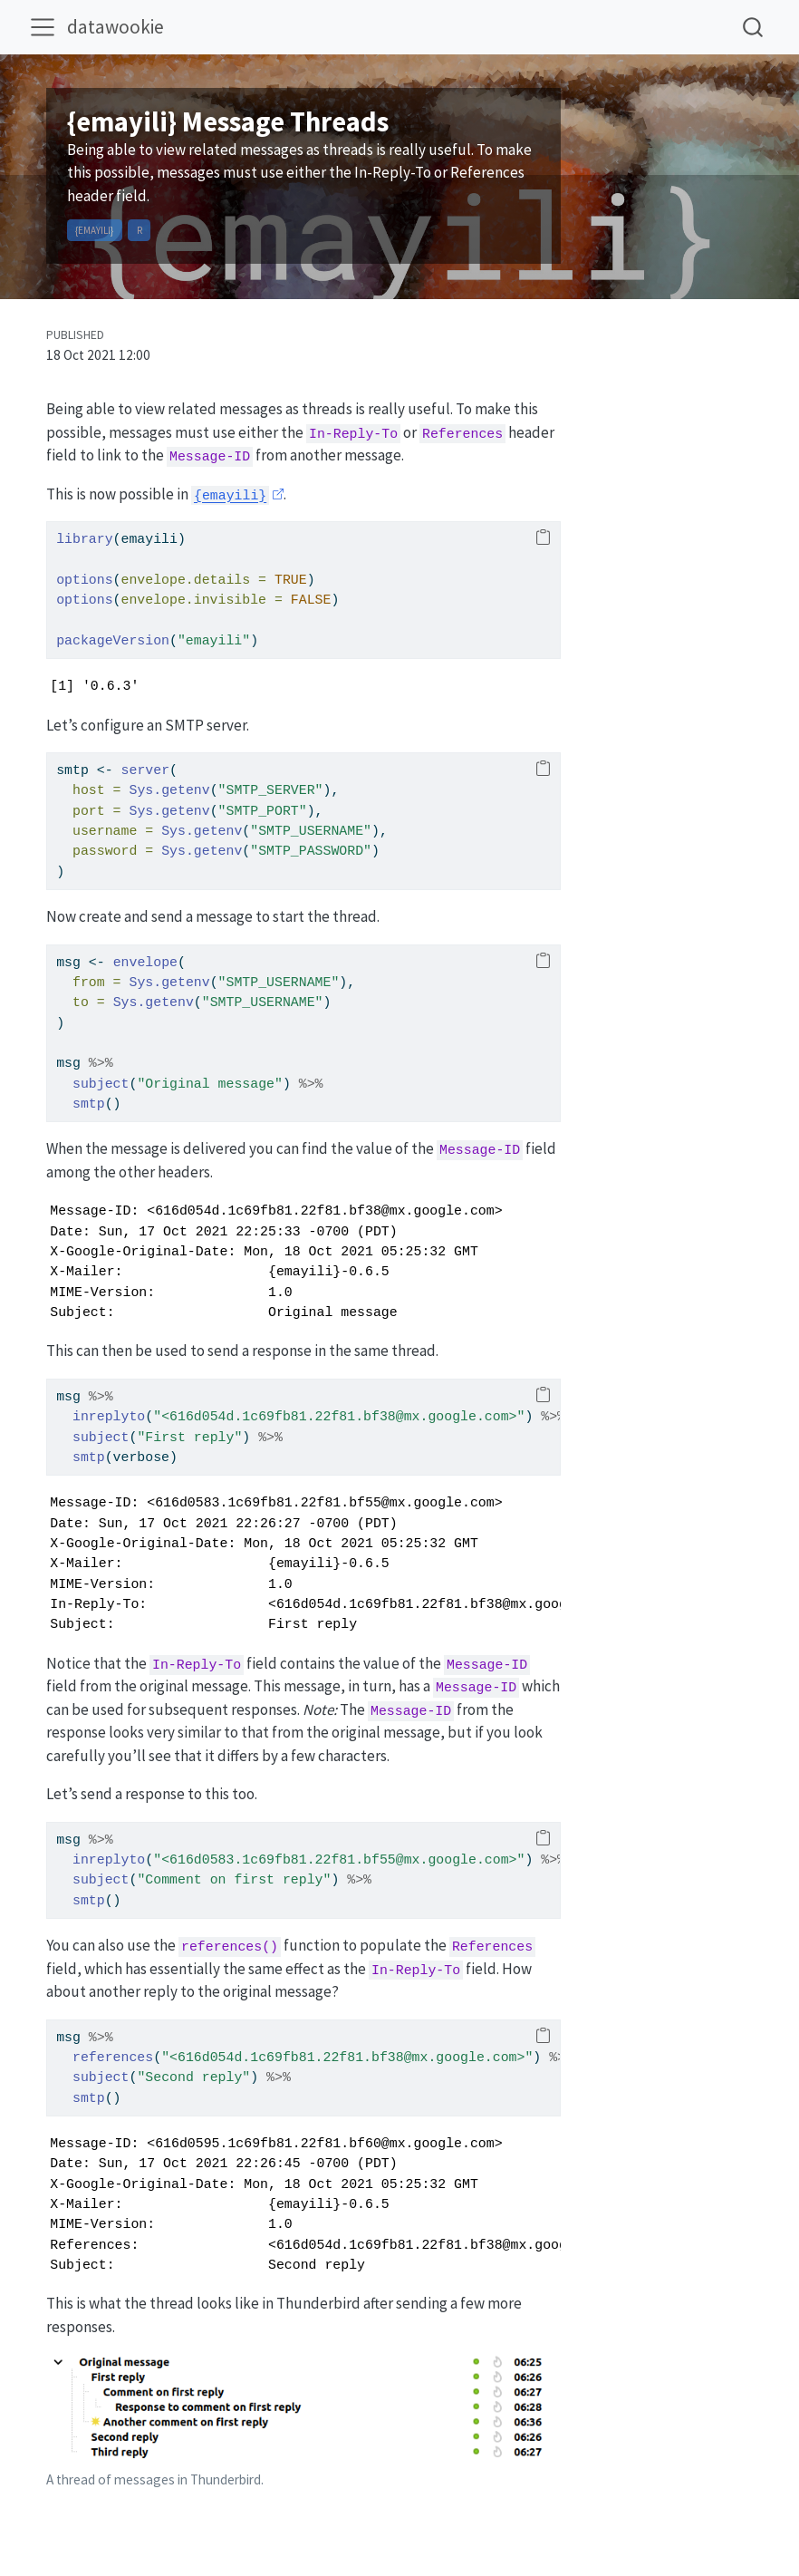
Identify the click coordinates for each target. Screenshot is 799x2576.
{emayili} (94, 230)
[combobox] (754, 27)
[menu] (42, 27)
